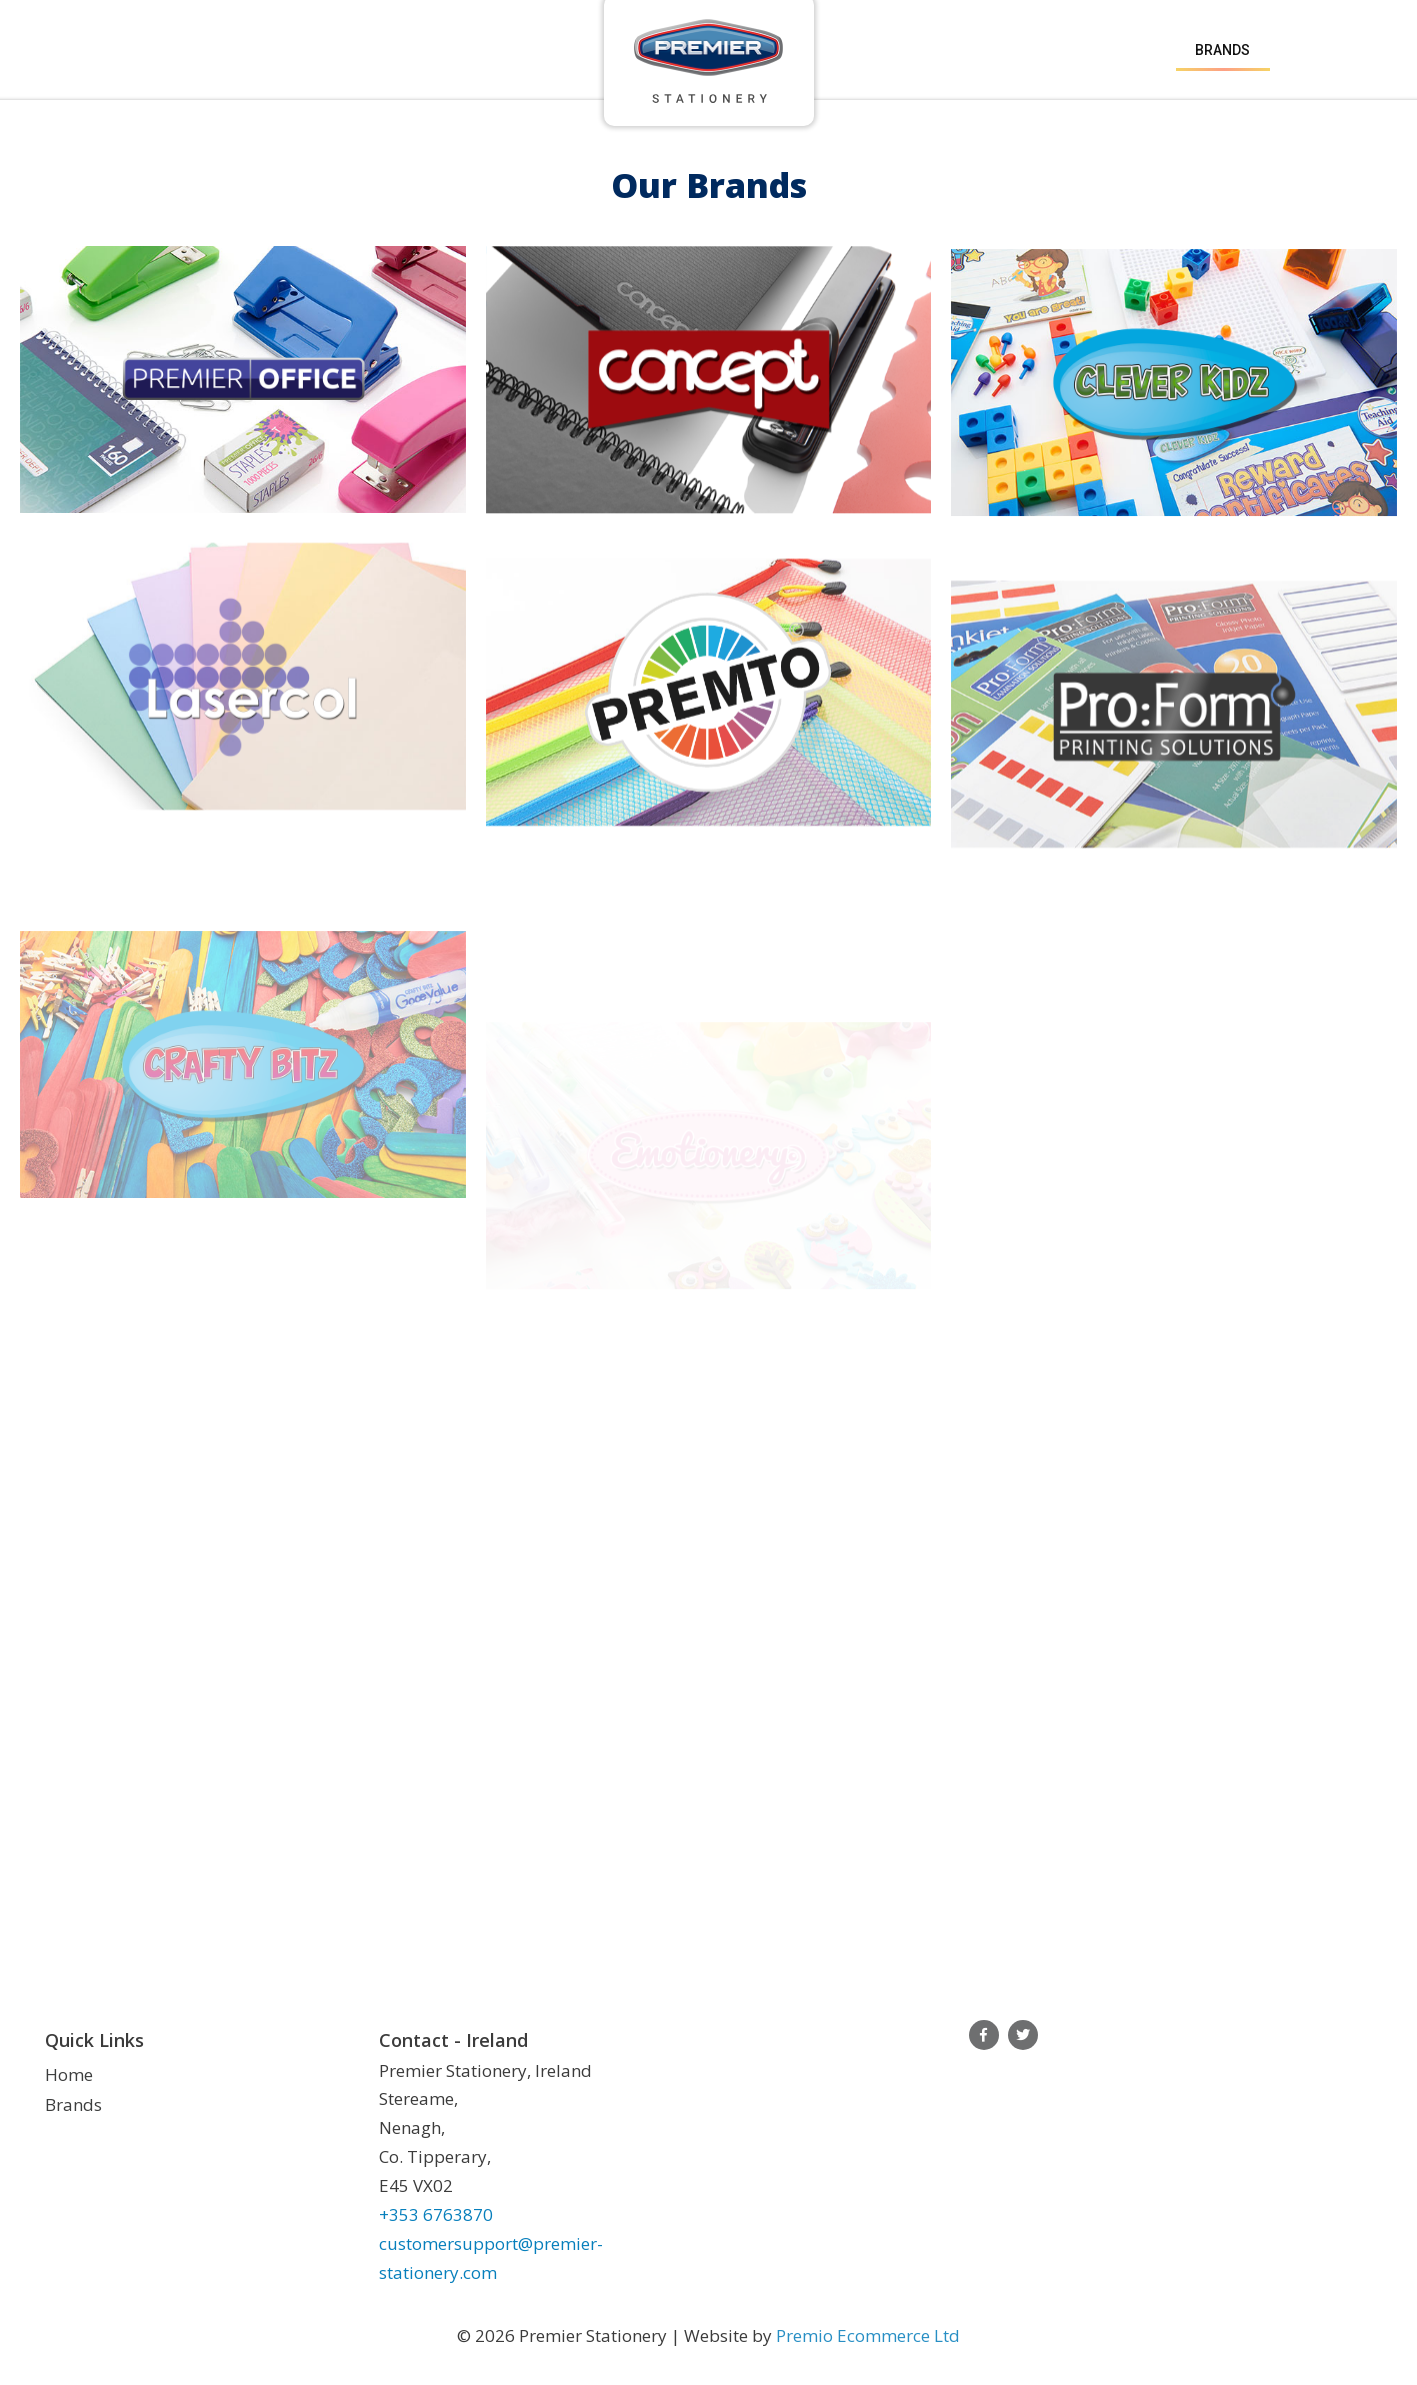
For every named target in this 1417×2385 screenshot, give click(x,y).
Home (69, 2074)
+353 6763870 (436, 2214)
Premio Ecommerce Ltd (868, 2335)
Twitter (1023, 2035)
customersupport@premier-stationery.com (491, 2258)
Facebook (984, 2035)
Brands (1222, 50)
